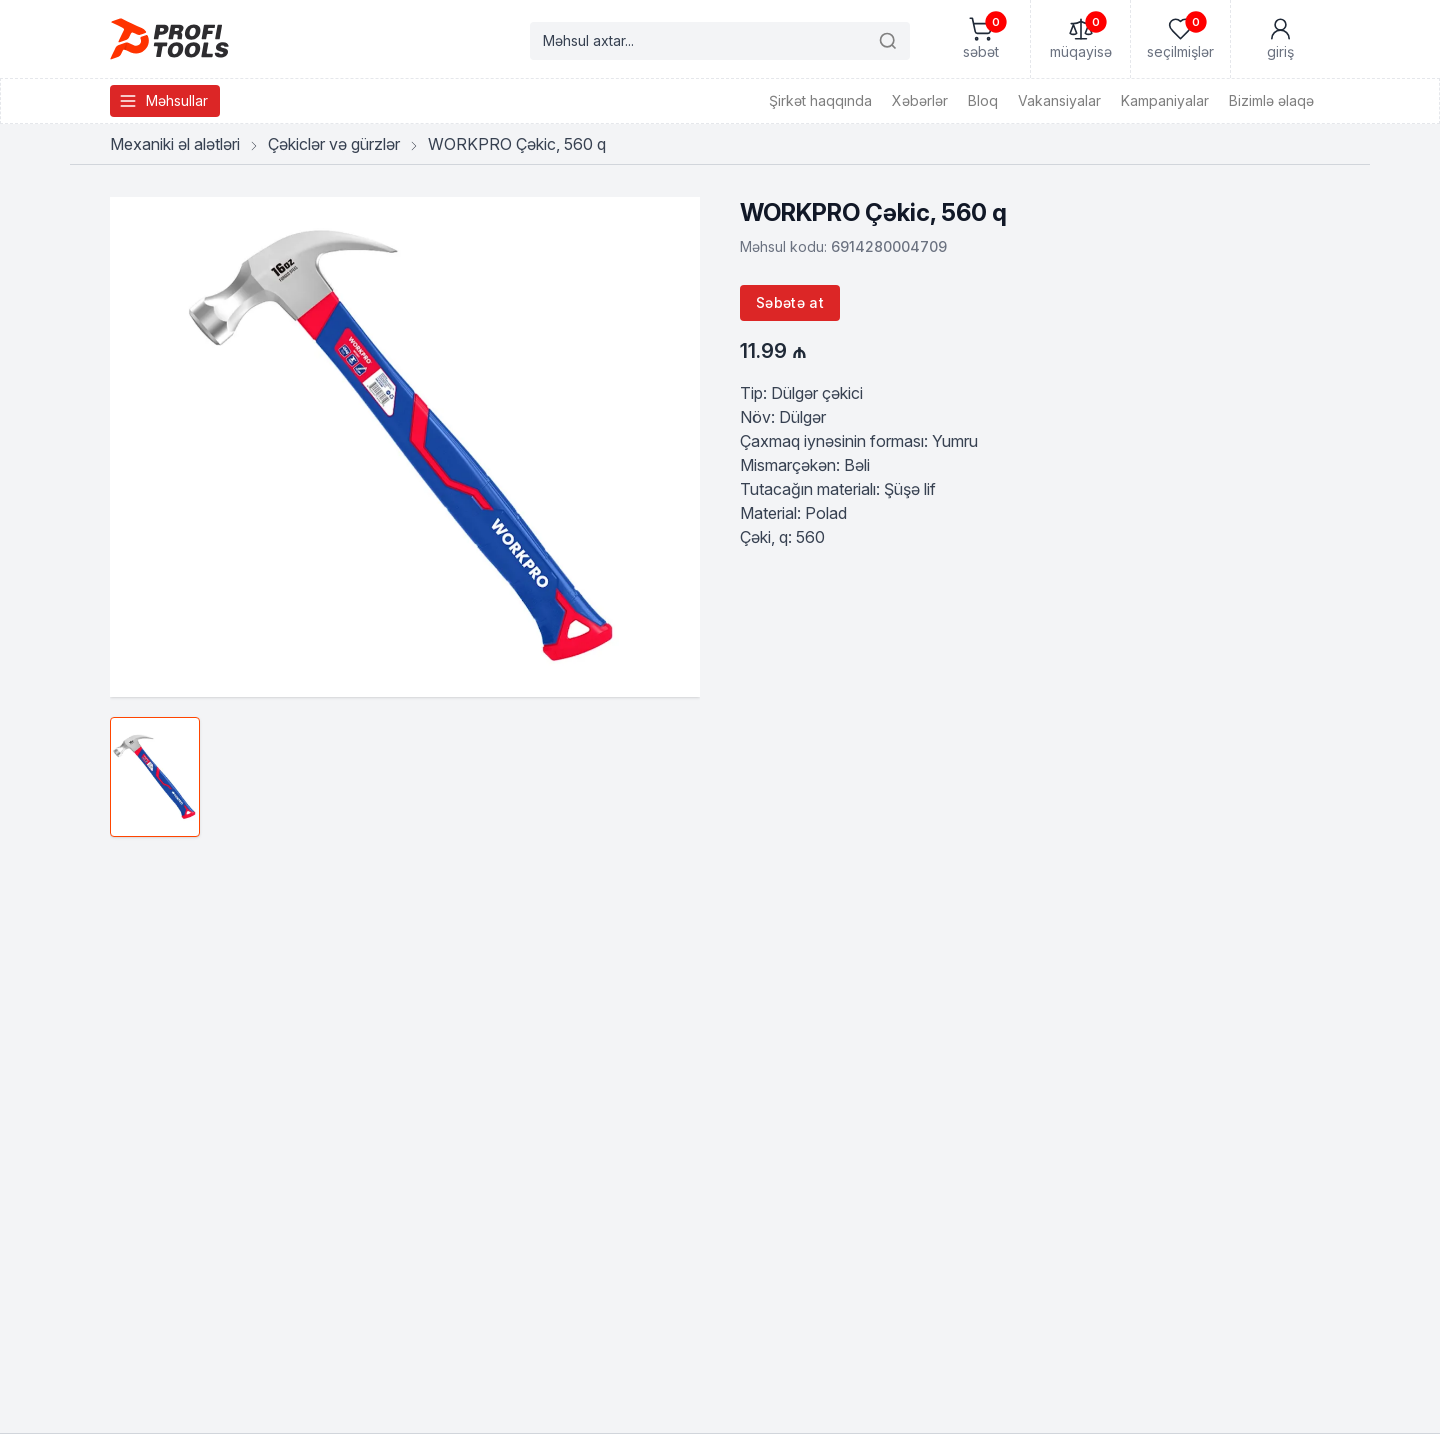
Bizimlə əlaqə (1271, 100)
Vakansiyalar (1059, 100)
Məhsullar (163, 101)
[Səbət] (980, 39)
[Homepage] (169, 39)
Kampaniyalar (1165, 100)
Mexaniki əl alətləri (175, 144)
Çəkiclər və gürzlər (334, 144)
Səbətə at (790, 302)
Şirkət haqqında (820, 100)
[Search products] (720, 41)
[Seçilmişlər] (1180, 39)
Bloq (983, 100)
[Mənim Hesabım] (1280, 39)
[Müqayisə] (1080, 39)
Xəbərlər (920, 100)
